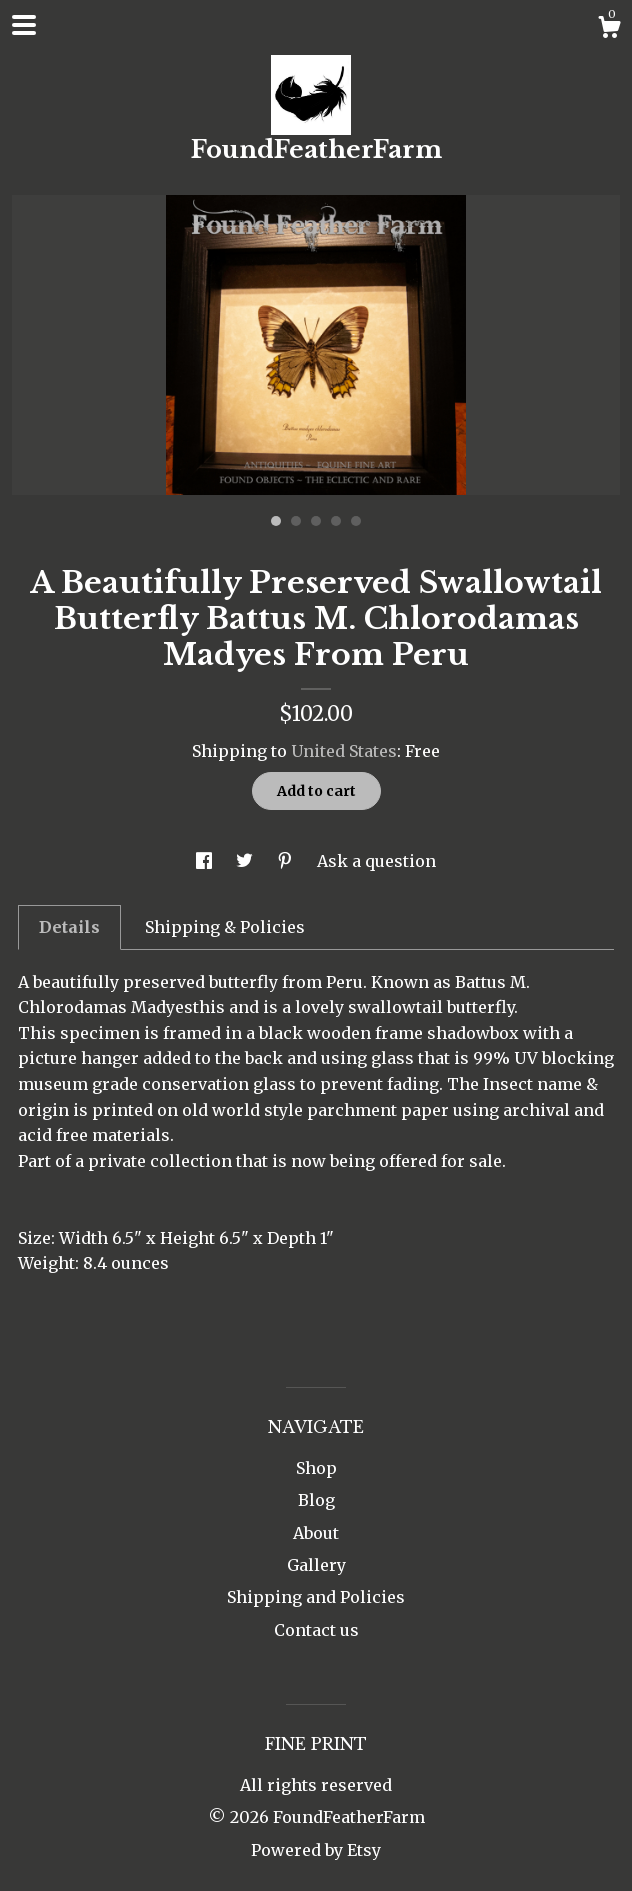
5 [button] (356, 521)
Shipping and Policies (316, 1597)
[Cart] (609, 30)
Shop (316, 1468)
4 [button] (336, 521)
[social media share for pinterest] (287, 861)
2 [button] (296, 521)
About (316, 1533)
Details (69, 927)
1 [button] (276, 521)
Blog (316, 1500)
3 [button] (316, 521)
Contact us (316, 1630)
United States (344, 751)
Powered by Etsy (316, 1850)
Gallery (316, 1565)
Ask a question (376, 861)
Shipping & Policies (225, 927)
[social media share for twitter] (246, 861)
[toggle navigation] (24, 25)
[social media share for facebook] (206, 861)
